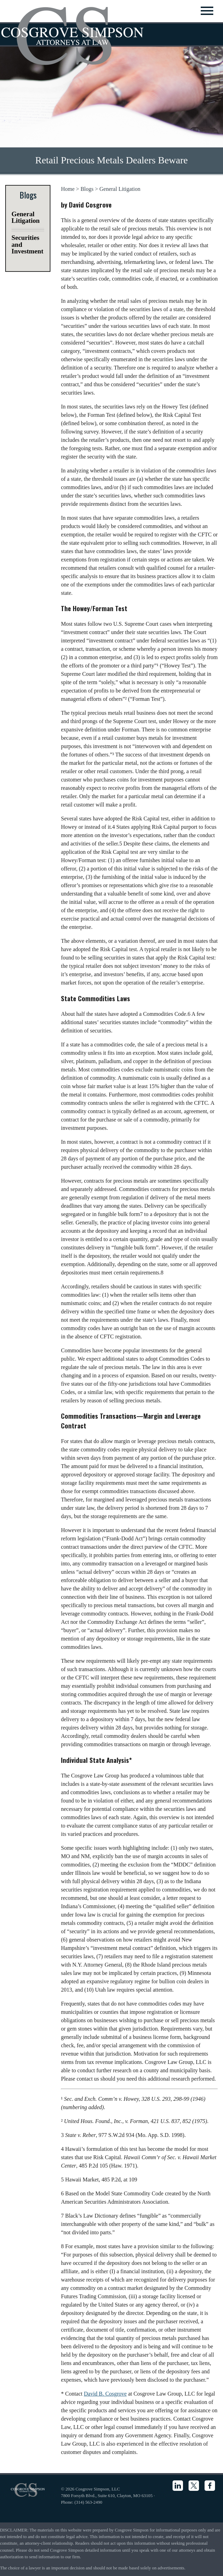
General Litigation (120, 189)
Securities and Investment (27, 244)
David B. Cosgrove (105, 2394)
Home (67, 189)
